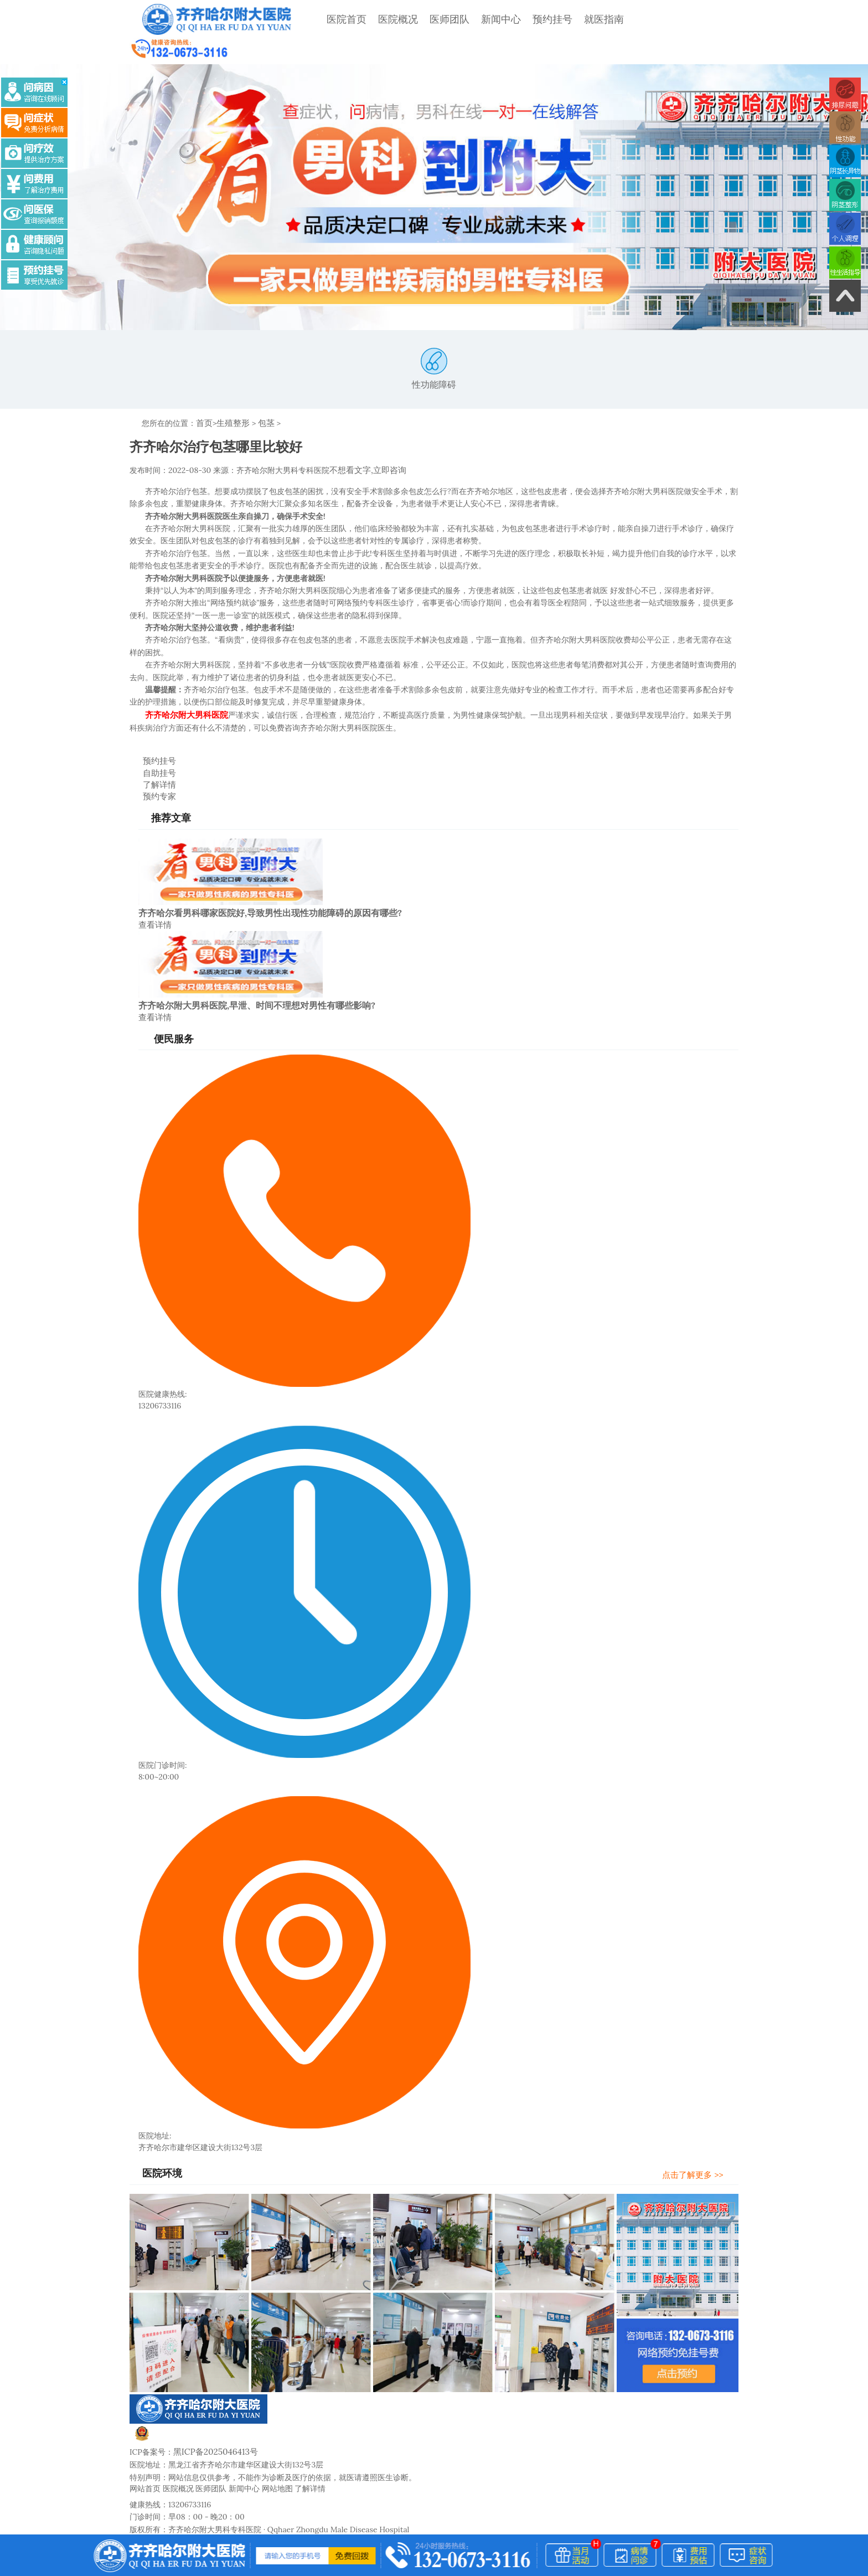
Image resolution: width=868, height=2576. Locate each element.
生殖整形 (230, 397)
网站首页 (145, 2450)
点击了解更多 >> (701, 2138)
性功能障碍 (434, 343)
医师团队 (430, 19)
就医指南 (584, 19)
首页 (203, 397)
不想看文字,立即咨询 (365, 443)
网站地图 (277, 2450)
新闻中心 (481, 19)
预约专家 (151, 763)
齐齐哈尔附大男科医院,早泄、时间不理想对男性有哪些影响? (256, 969)
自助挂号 (151, 742)
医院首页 (327, 19)
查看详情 (153, 890)
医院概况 (378, 19)
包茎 (262, 397)
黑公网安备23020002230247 (194, 2402)
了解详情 (151, 753)
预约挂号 (532, 19)
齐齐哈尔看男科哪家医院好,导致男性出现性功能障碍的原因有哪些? (270, 878)
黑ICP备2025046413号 (212, 2414)
